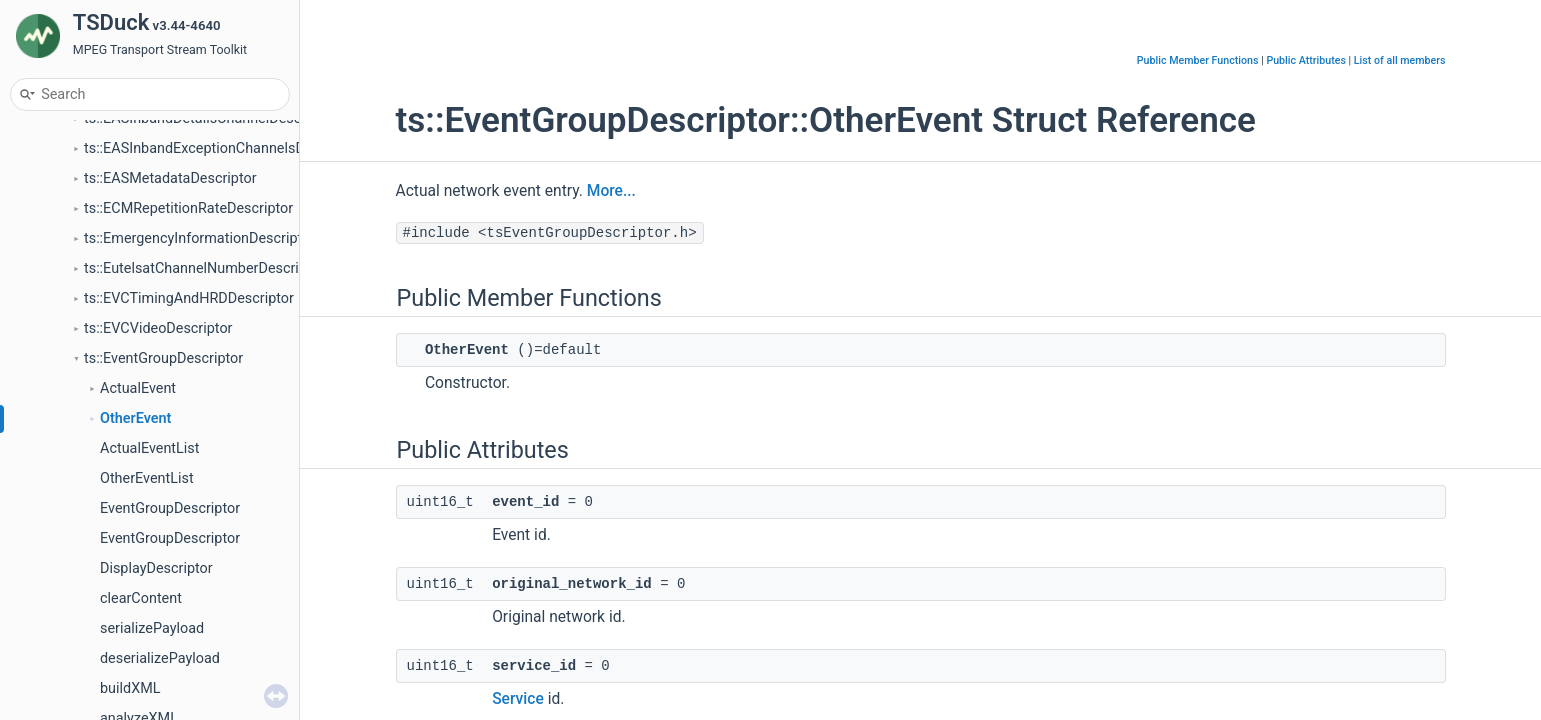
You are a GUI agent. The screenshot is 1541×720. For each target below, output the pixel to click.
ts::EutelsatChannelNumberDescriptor (204, 268)
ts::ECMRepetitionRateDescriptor (188, 208)
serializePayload (152, 628)
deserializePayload (160, 658)
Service (518, 699)
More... (611, 191)
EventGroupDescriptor (170, 508)
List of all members (1400, 60)
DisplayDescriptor (156, 568)
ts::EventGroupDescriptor (163, 358)
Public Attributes (1306, 60)
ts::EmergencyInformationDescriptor (199, 238)
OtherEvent (135, 418)
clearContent (141, 598)
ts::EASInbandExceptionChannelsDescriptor (223, 148)
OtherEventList (147, 478)
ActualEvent (138, 388)
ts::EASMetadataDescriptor (170, 178)
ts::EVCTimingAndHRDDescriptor (189, 298)
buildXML (130, 688)
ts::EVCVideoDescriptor (158, 328)
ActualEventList (149, 448)
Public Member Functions (1198, 60)
